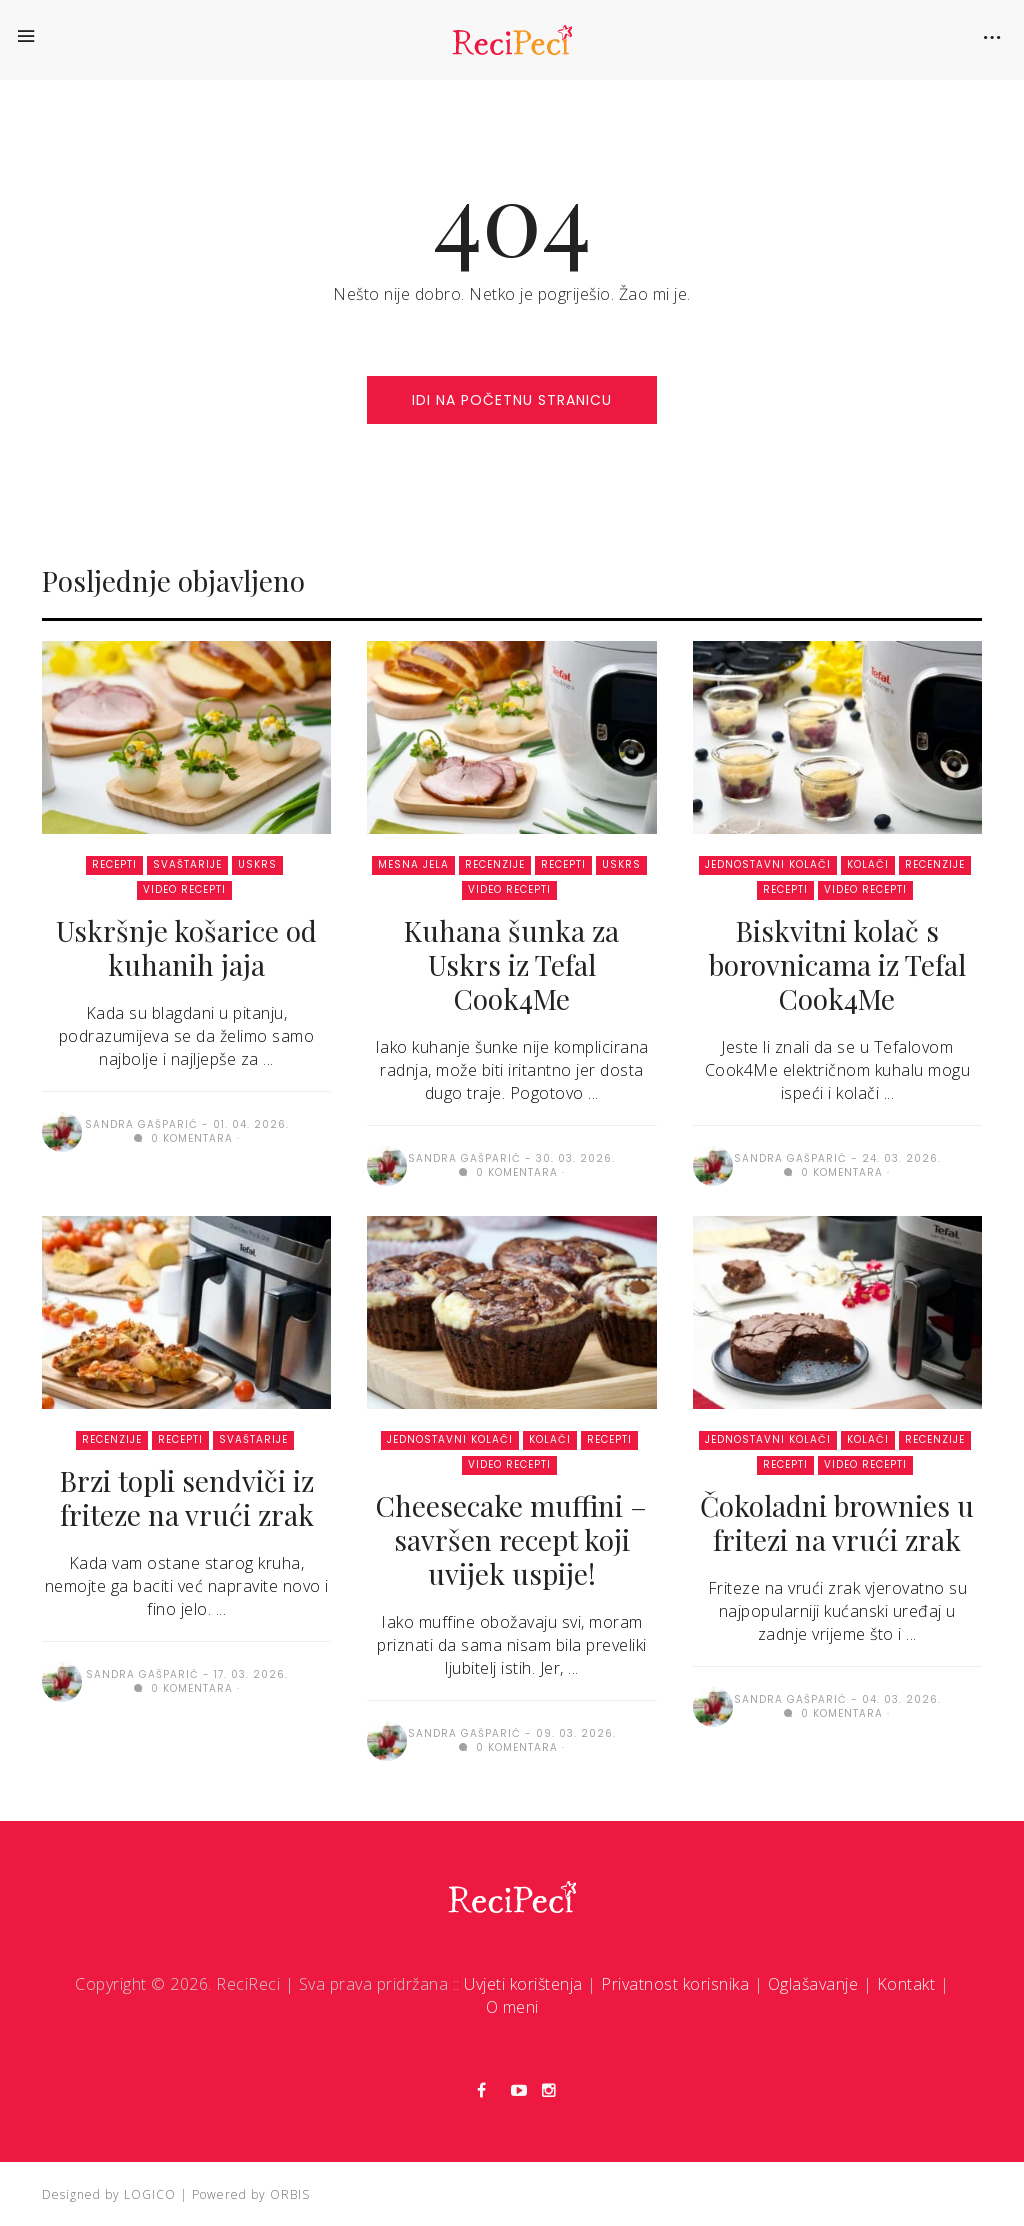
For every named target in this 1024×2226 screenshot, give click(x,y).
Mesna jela (413, 864)
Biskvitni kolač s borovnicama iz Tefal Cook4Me (837, 964)
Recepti (114, 864)
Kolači (868, 864)
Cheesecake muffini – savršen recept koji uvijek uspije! (511, 1539)
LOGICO (150, 2194)
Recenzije (495, 864)
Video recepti (184, 889)
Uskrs (257, 864)
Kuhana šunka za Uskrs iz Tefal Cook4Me (511, 964)
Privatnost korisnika (675, 1984)
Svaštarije (187, 864)
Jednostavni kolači (768, 864)
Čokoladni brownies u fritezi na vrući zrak (837, 1522)
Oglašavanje (813, 1984)
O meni (512, 2007)
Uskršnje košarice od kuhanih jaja (186, 947)
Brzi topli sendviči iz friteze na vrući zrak (187, 1497)
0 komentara (183, 1138)
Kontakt (906, 1984)
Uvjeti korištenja (523, 1984)
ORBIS (290, 2194)
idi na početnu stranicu (512, 400)
